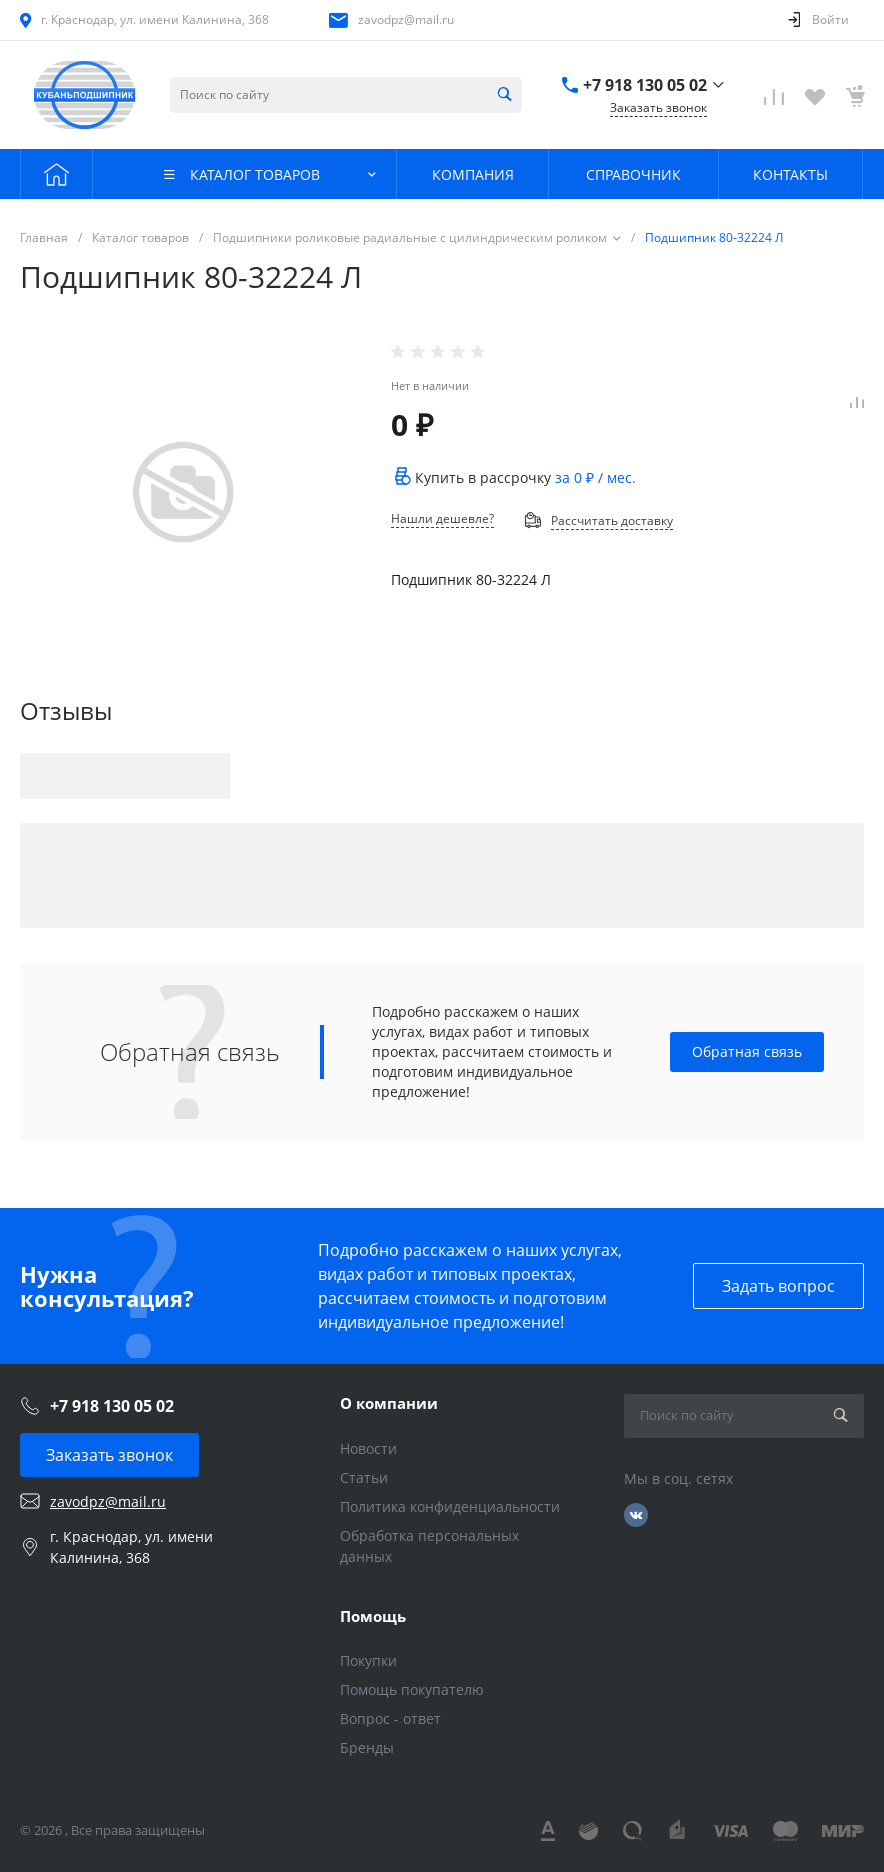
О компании (389, 1403)
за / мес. (595, 477)
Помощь (373, 1616)
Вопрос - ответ (390, 1718)
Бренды (367, 1747)
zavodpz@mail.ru (406, 19)
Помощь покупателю (412, 1689)
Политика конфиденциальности (450, 1506)
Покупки (368, 1660)
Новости (368, 1448)
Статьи (364, 1477)
